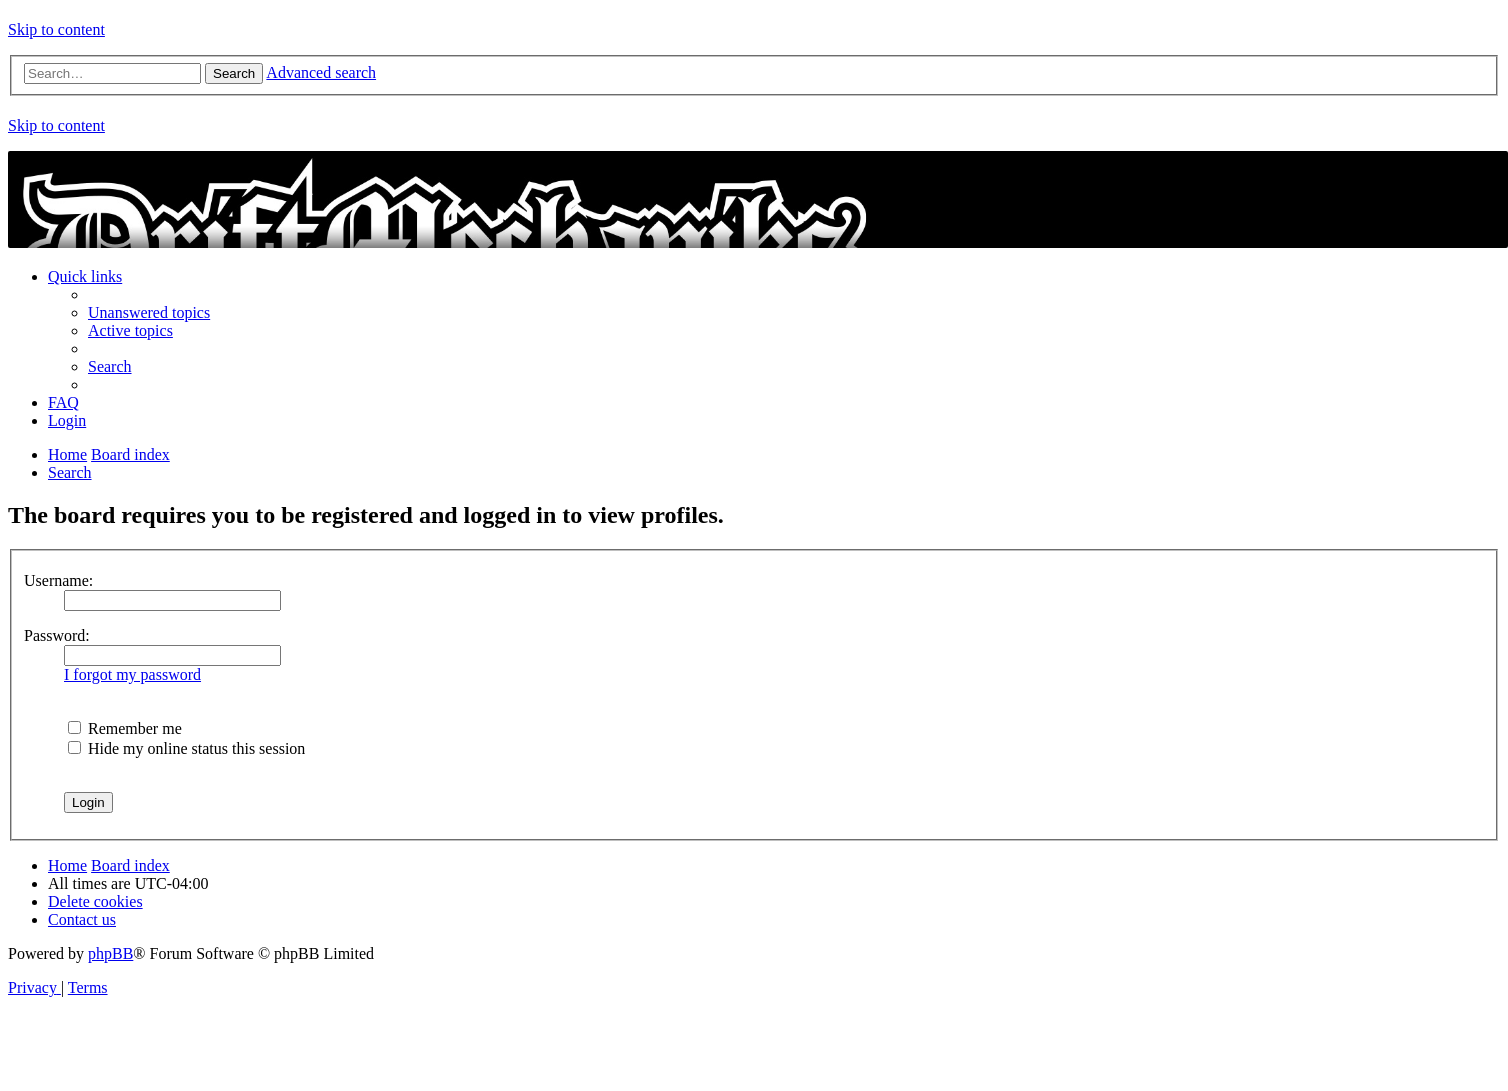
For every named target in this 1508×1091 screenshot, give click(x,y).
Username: (58, 580)
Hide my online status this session (186, 748)
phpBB (110, 953)
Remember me (125, 728)
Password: (57, 635)
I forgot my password (132, 674)
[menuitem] (149, 312)
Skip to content (56, 29)
